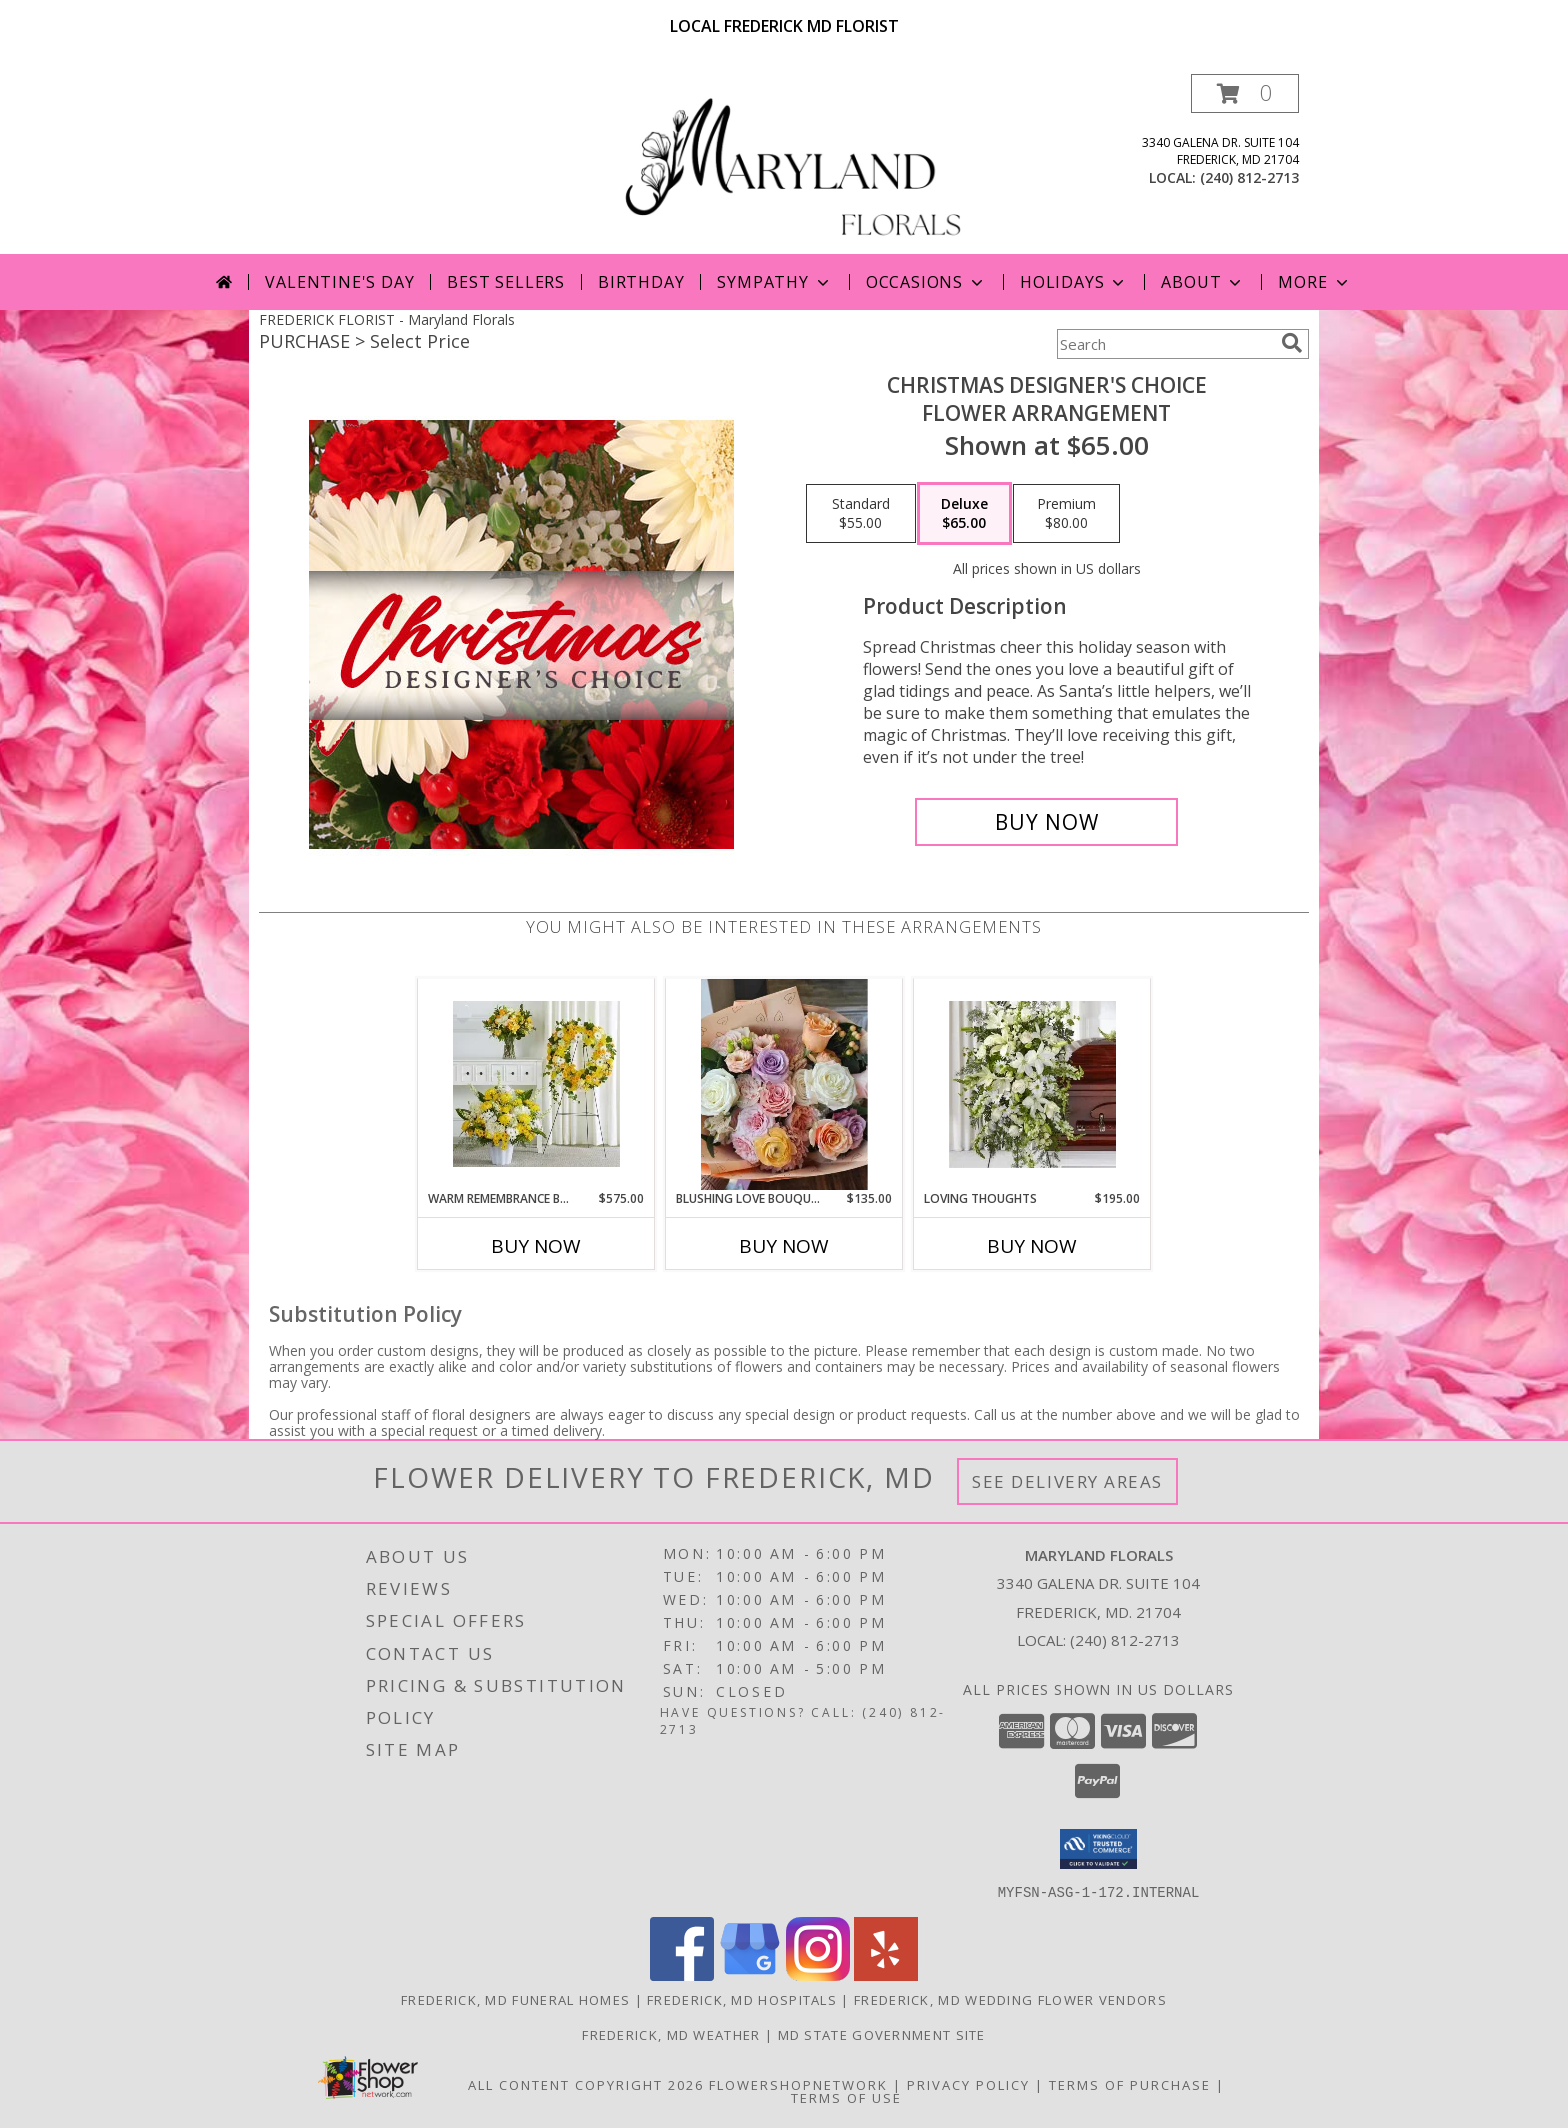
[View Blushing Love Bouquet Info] (784, 1084)
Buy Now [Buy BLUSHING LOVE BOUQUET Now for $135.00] (784, 1246)
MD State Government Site (882, 2034)
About (1203, 282)
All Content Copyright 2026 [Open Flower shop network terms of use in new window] (586, 2084)
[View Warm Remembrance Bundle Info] (536, 1084)
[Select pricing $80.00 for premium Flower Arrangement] (1066, 514)
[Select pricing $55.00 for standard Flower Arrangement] (861, 514)
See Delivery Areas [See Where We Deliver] (1067, 1481)
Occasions (926, 282)
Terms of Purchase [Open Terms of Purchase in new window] (1130, 2084)
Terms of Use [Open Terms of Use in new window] (846, 2097)
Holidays (1074, 282)
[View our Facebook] (682, 1974)
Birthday (641, 282)
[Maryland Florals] (791, 163)
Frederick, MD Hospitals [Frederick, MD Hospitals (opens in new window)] (742, 1999)
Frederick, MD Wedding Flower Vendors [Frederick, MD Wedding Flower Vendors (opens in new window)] (1010, 1999)
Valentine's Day (339, 282)
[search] (1292, 343)
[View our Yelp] (886, 1974)
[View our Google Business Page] (750, 1974)
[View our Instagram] (818, 1974)
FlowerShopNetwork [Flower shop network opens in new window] (798, 2084)
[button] (1245, 93)
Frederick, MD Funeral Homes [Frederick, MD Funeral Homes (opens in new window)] (515, 1999)
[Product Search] (1165, 344)
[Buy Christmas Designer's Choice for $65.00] (1046, 822)
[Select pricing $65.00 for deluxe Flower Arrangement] (964, 514)
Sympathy (774, 282)
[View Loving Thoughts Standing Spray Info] (1032, 1084)
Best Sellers (506, 282)
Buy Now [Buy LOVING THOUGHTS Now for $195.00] (1032, 1246)
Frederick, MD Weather (671, 2034)
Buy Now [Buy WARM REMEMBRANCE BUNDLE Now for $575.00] (536, 1246)
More (1314, 282)
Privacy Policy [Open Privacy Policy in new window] (968, 2084)
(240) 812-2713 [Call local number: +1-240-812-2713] (1249, 177)
